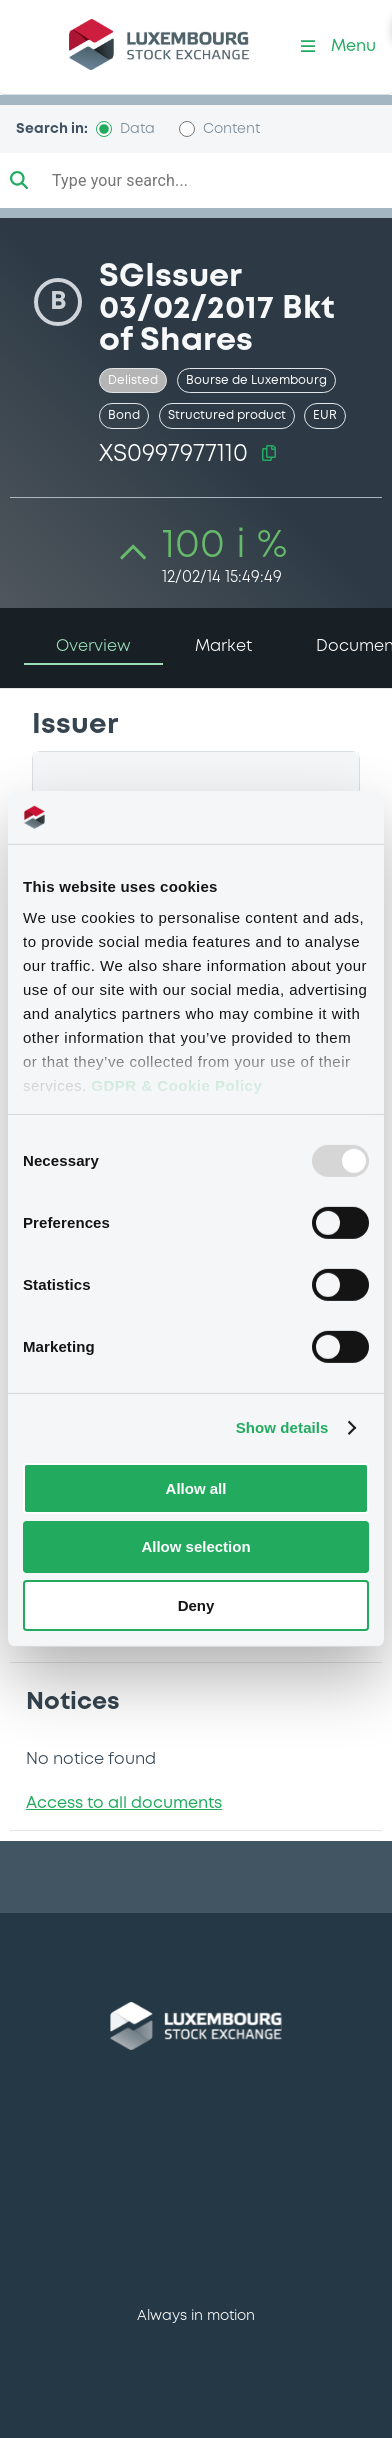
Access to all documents (124, 1803)
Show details (282, 1427)
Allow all (196, 1487)
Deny (196, 1605)
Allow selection (195, 1546)
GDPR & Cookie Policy (176, 1085)
